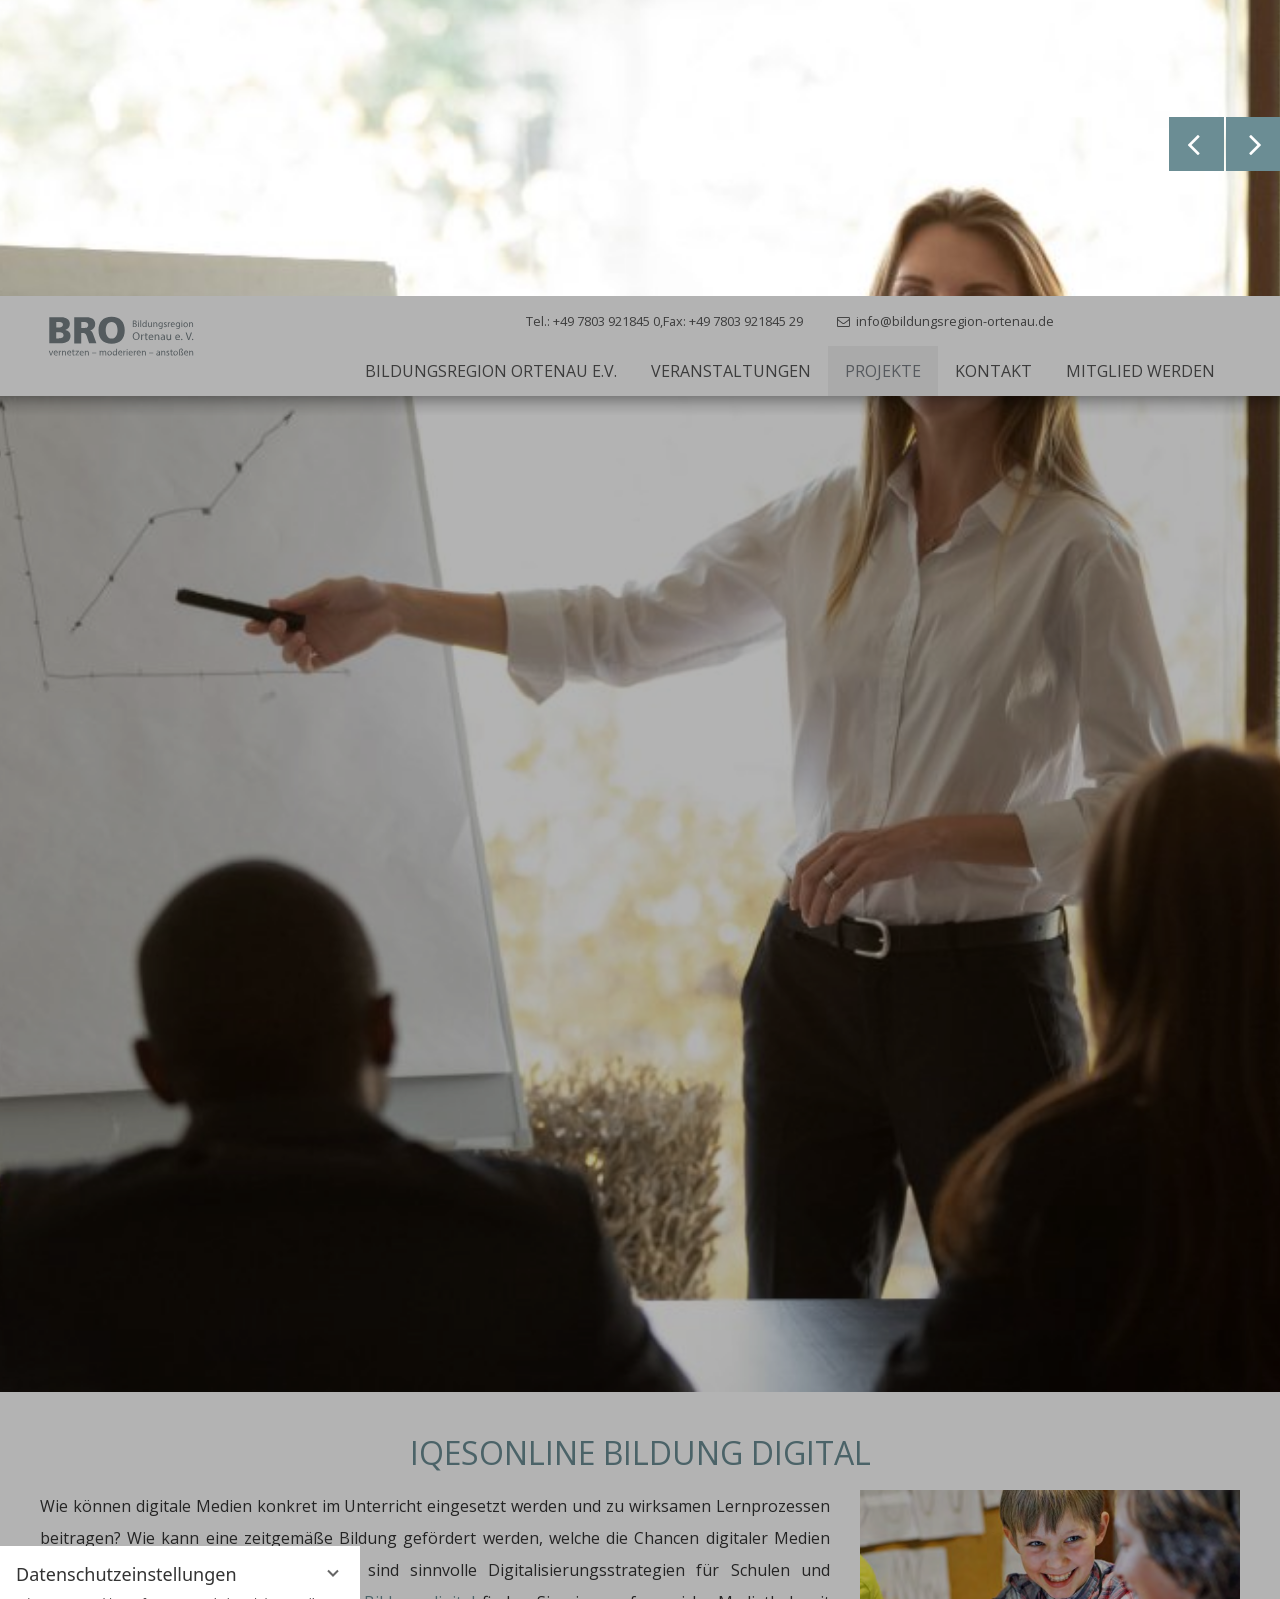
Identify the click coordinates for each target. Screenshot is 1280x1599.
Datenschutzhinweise (139, 1568)
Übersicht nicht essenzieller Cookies (180, 1533)
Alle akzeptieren (180, 1450)
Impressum (249, 1568)
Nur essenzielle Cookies (180, 1495)
